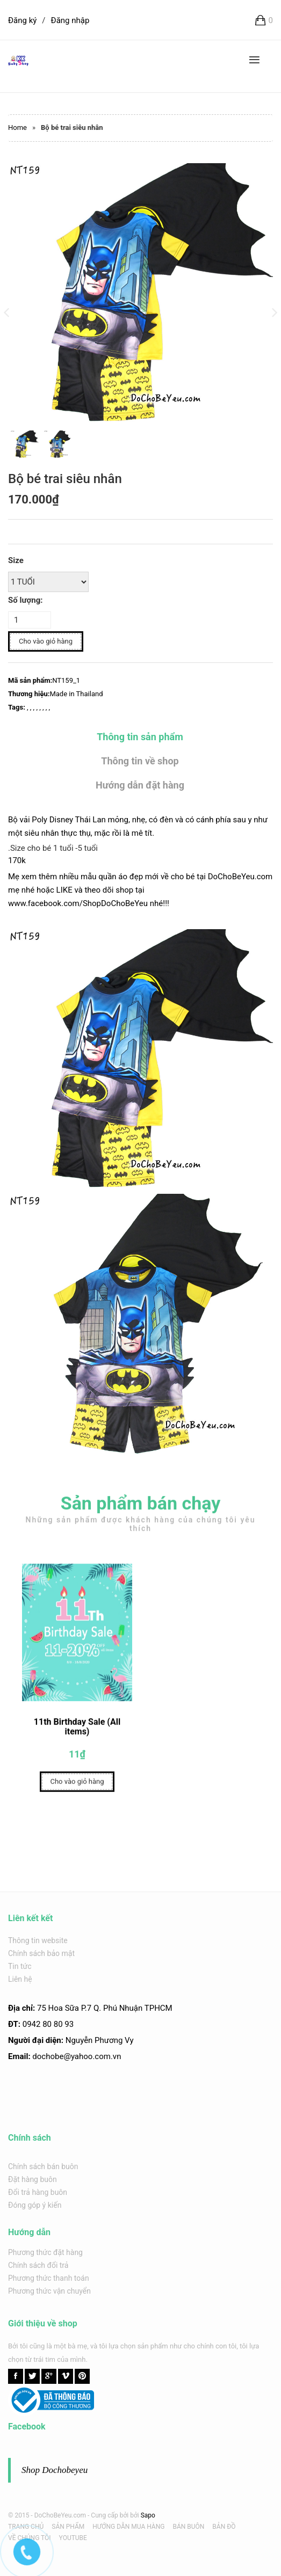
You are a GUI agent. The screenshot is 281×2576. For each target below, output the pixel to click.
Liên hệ (20, 1979)
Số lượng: (25, 600)
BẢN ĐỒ (223, 2526)
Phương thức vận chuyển (49, 2291)
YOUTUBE (73, 2538)
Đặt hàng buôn (32, 2179)
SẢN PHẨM (68, 2526)
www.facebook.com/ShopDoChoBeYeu (78, 903)
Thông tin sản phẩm (140, 736)
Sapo (148, 2515)
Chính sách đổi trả (38, 2265)
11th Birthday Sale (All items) (77, 1731)
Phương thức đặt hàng (45, 2252)
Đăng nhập (70, 20)
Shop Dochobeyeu (54, 2470)
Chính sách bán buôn (43, 2166)
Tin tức (20, 1966)
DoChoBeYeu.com (240, 876)
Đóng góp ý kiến (34, 2205)
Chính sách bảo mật (41, 1953)
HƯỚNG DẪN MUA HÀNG (128, 2526)
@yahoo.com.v (90, 2056)
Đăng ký (22, 20)
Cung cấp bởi (109, 2515)
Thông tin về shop (139, 761)
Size (16, 560)
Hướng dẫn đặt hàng (140, 785)
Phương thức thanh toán (48, 2278)
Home (17, 127)
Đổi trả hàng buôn (37, 2192)
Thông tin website (38, 1940)
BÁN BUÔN (188, 2526)
